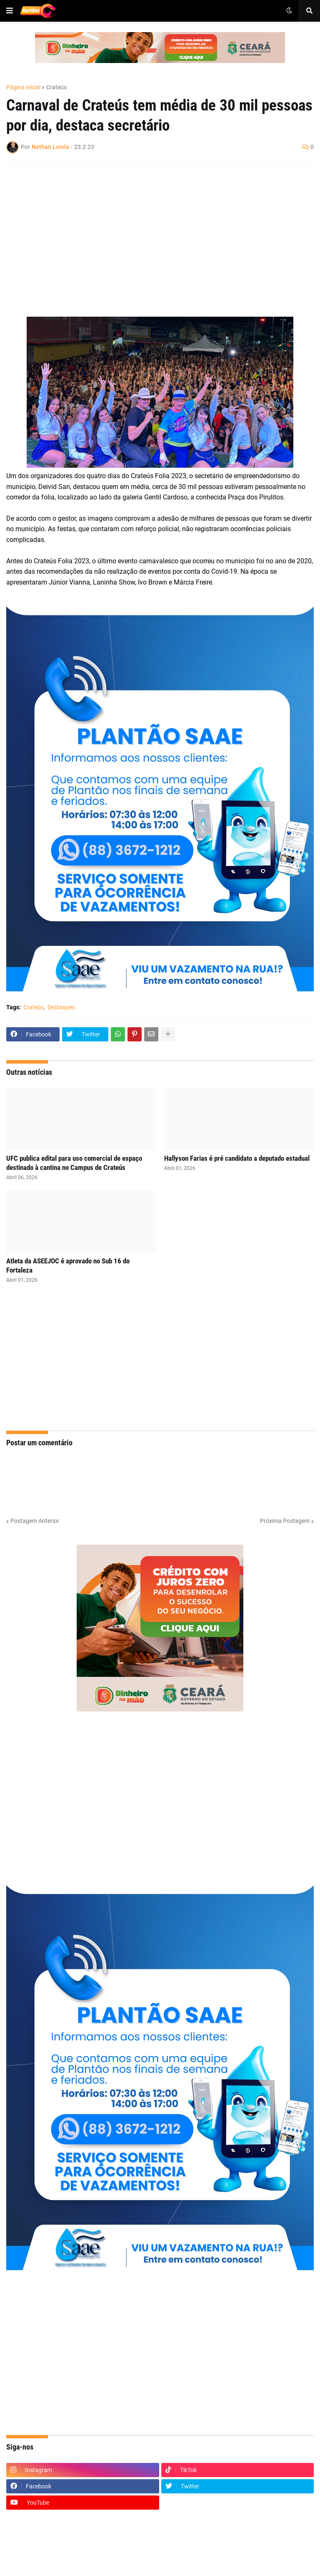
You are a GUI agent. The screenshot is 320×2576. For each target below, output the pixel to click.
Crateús (56, 87)
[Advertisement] (151, 229)
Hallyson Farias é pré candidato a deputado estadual (237, 1158)
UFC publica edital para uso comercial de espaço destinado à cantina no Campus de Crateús (74, 1163)
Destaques (61, 1007)
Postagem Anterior (34, 1520)
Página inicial (23, 87)
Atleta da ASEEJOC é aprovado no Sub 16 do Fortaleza (68, 1265)
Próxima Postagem (285, 1520)
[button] (9, 11)
